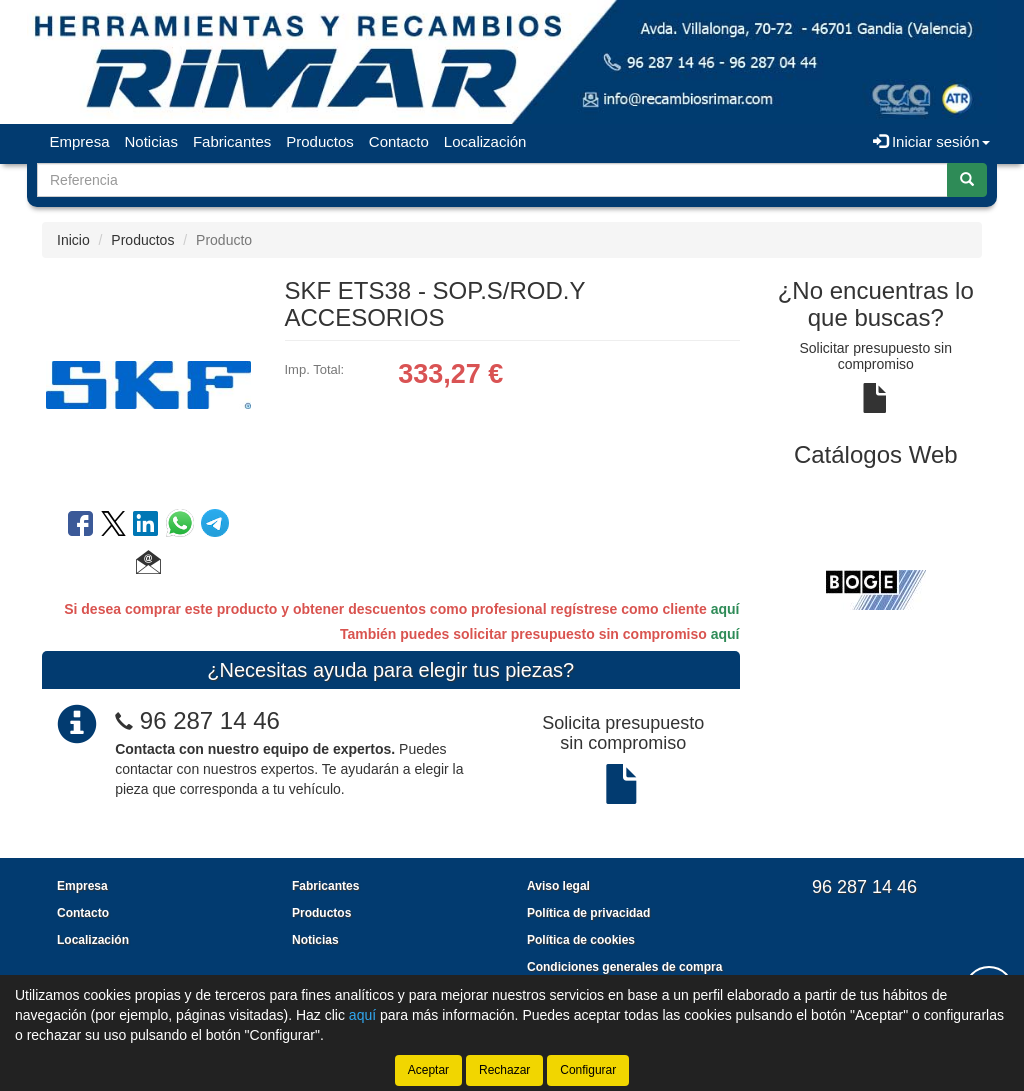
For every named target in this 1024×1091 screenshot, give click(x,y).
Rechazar (504, 1070)
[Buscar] (967, 180)
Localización (485, 141)
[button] (148, 565)
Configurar (588, 1070)
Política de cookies (581, 940)
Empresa (80, 141)
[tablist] (876, 588)
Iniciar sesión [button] (931, 141)
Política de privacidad (588, 913)
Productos (320, 141)
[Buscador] (492, 180)
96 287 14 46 (210, 720)
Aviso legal (558, 886)
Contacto (399, 141)
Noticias (151, 141)
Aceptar (428, 1070)
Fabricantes (232, 141)
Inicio (73, 240)
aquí (725, 609)
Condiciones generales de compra (624, 967)
